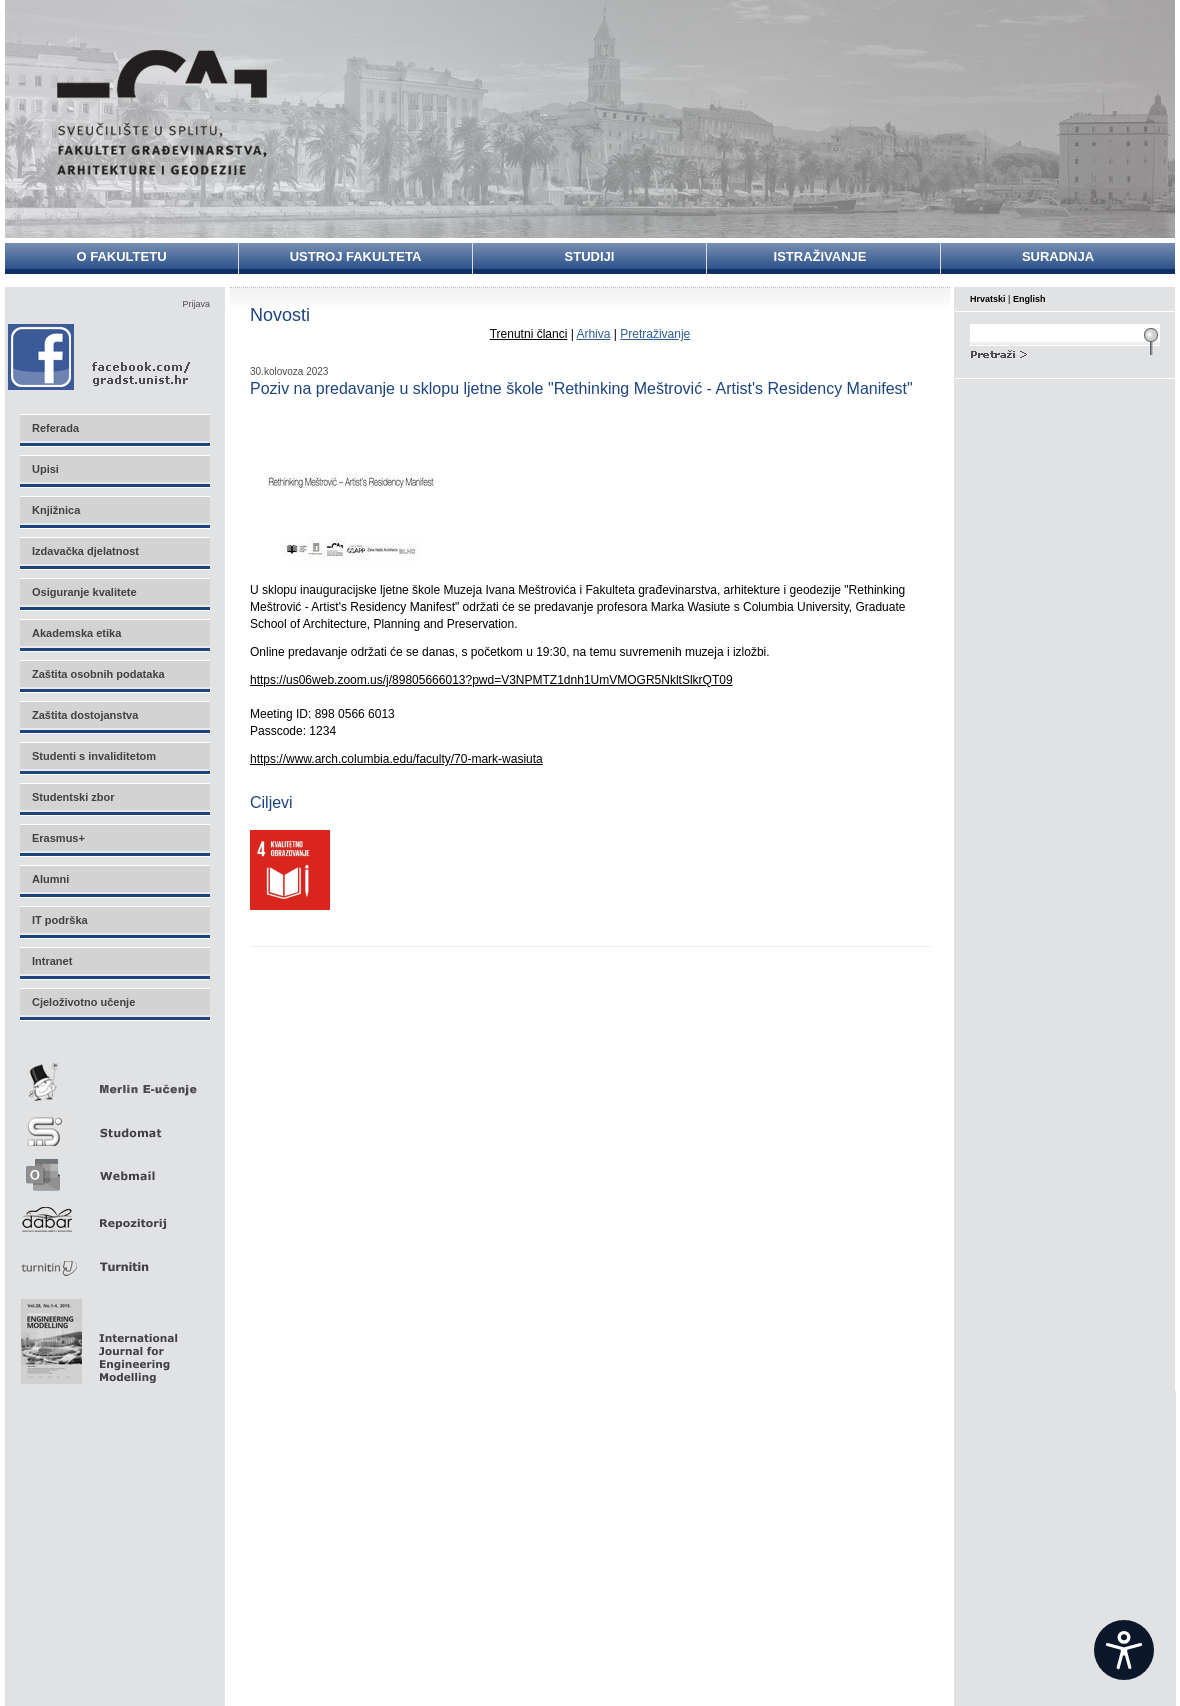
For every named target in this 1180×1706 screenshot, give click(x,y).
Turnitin (114, 1258)
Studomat (114, 1123)
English (1029, 299)
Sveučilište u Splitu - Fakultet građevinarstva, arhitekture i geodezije (162, 112)
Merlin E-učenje (114, 1078)
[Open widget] (1124, 1650)
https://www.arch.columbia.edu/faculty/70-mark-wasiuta (396, 759)
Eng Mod (96, 1336)
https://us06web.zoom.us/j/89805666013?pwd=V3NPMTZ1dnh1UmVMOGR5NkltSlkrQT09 (491, 680)
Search (1065, 352)
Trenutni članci (529, 334)
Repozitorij (114, 1213)
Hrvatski (988, 299)
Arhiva (593, 334)
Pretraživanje (655, 334)
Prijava (196, 304)
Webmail (114, 1168)
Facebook (100, 356)
